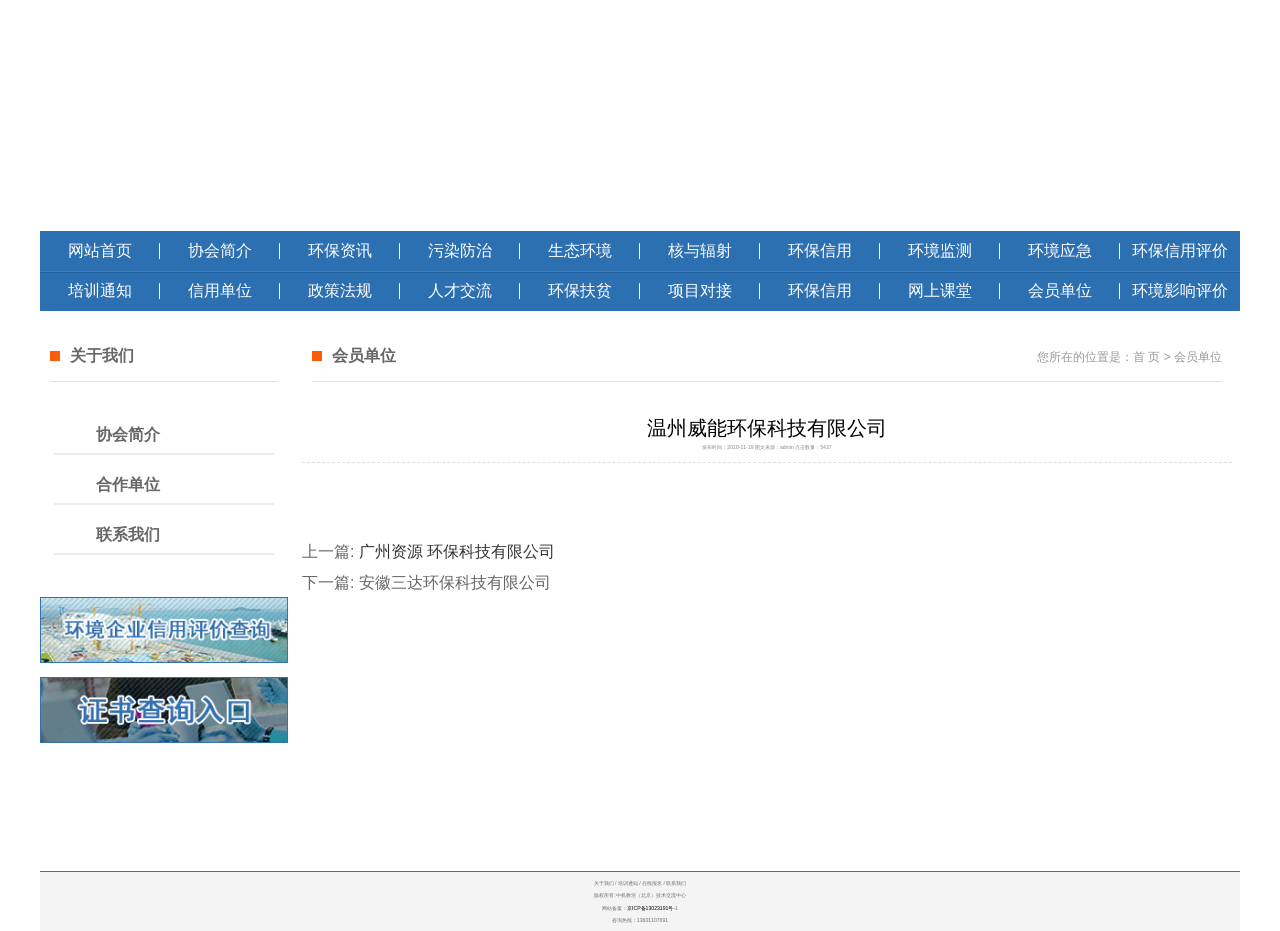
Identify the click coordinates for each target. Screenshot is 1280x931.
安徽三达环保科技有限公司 (455, 582)
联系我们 (128, 534)
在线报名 (652, 883)
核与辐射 (700, 250)
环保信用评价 (1180, 250)
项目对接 (700, 290)
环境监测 (940, 250)
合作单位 (128, 484)
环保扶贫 (580, 290)
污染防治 (460, 250)
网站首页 (100, 250)
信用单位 (220, 290)
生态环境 (580, 250)
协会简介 (220, 250)
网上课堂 (940, 290)
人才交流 (460, 290)
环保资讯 (340, 250)
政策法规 (340, 290)
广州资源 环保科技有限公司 (457, 551)
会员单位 (1060, 290)
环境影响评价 (1180, 290)
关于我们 (604, 883)
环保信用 (820, 250)
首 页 (1146, 357)
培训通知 (100, 290)
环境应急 (1060, 250)
